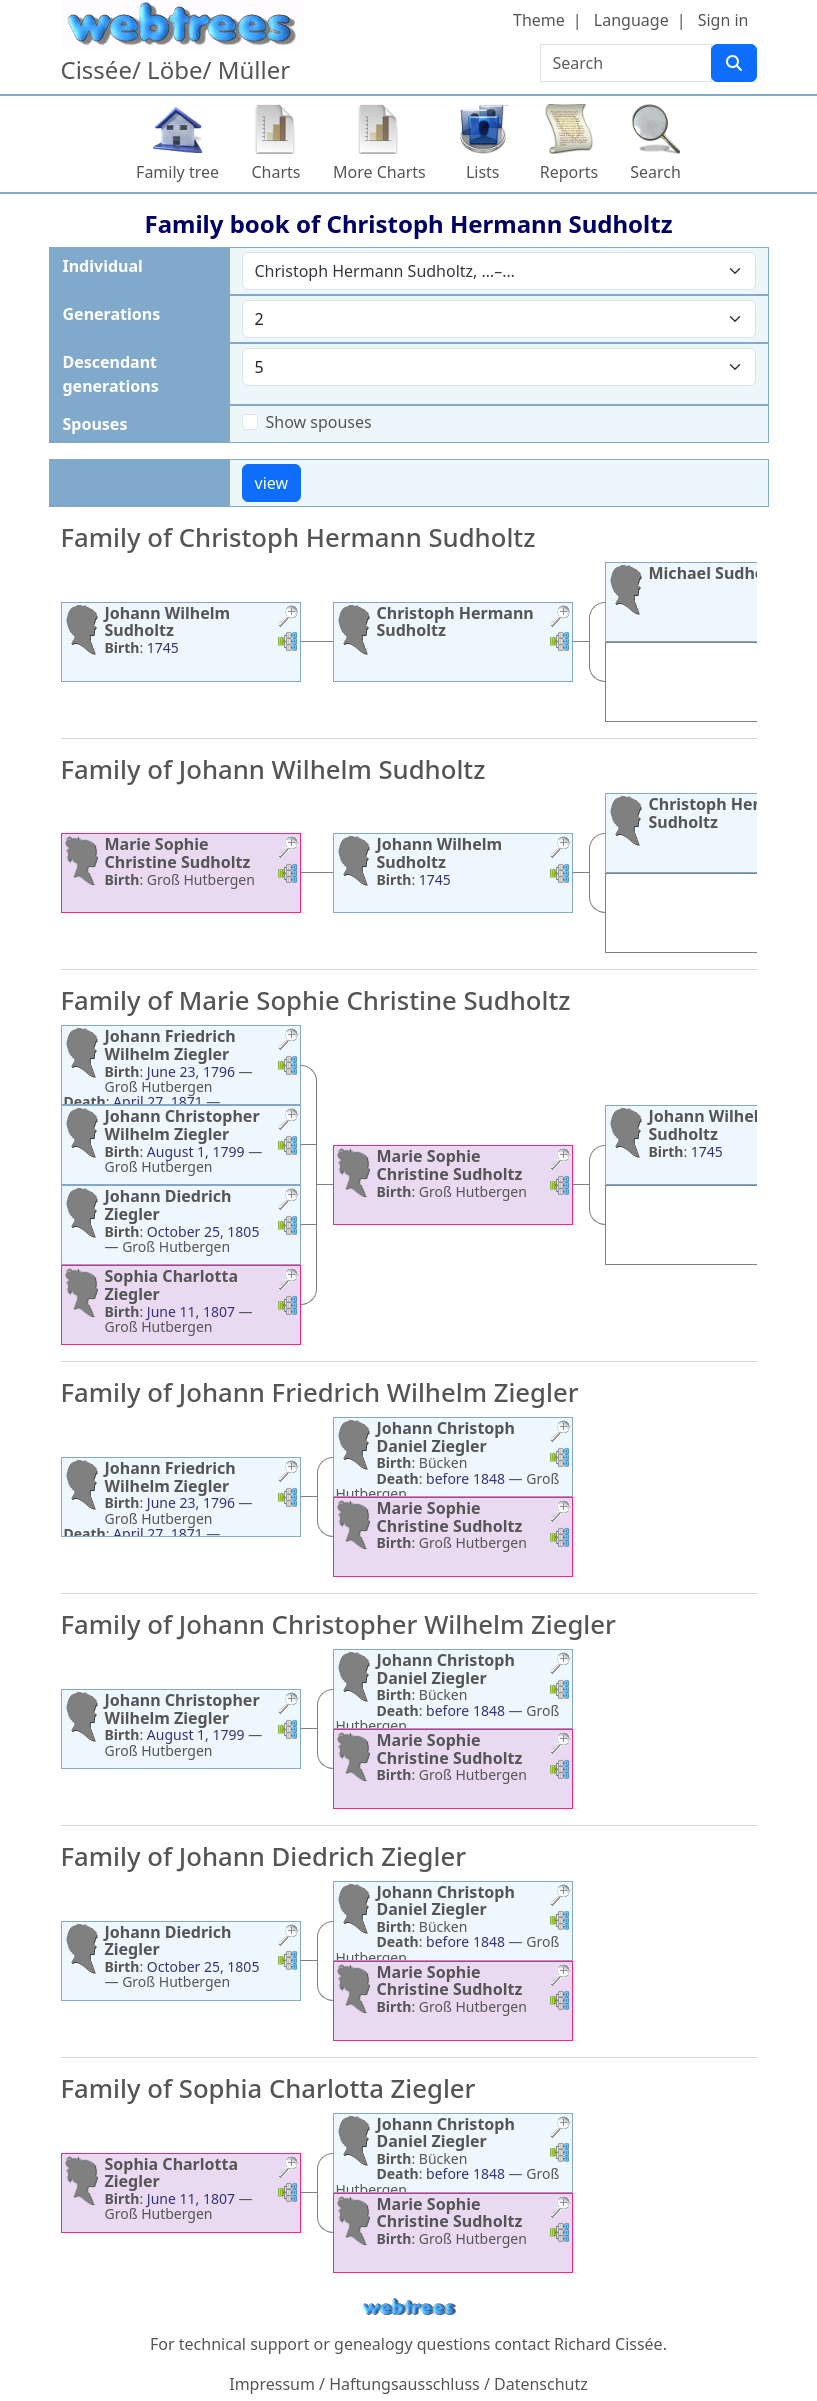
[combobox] (499, 271)
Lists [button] (483, 172)
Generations (112, 314)
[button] (288, 618)
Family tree (177, 172)
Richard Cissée (608, 2344)
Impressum (272, 2384)
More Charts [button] (379, 172)
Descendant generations (111, 374)
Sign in (723, 20)
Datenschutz (541, 2384)
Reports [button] (569, 172)
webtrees (409, 2307)
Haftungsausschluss (404, 2384)
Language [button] (631, 20)
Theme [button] (539, 20)
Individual (103, 266)
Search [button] (655, 172)
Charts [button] (276, 172)
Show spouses (319, 422)
